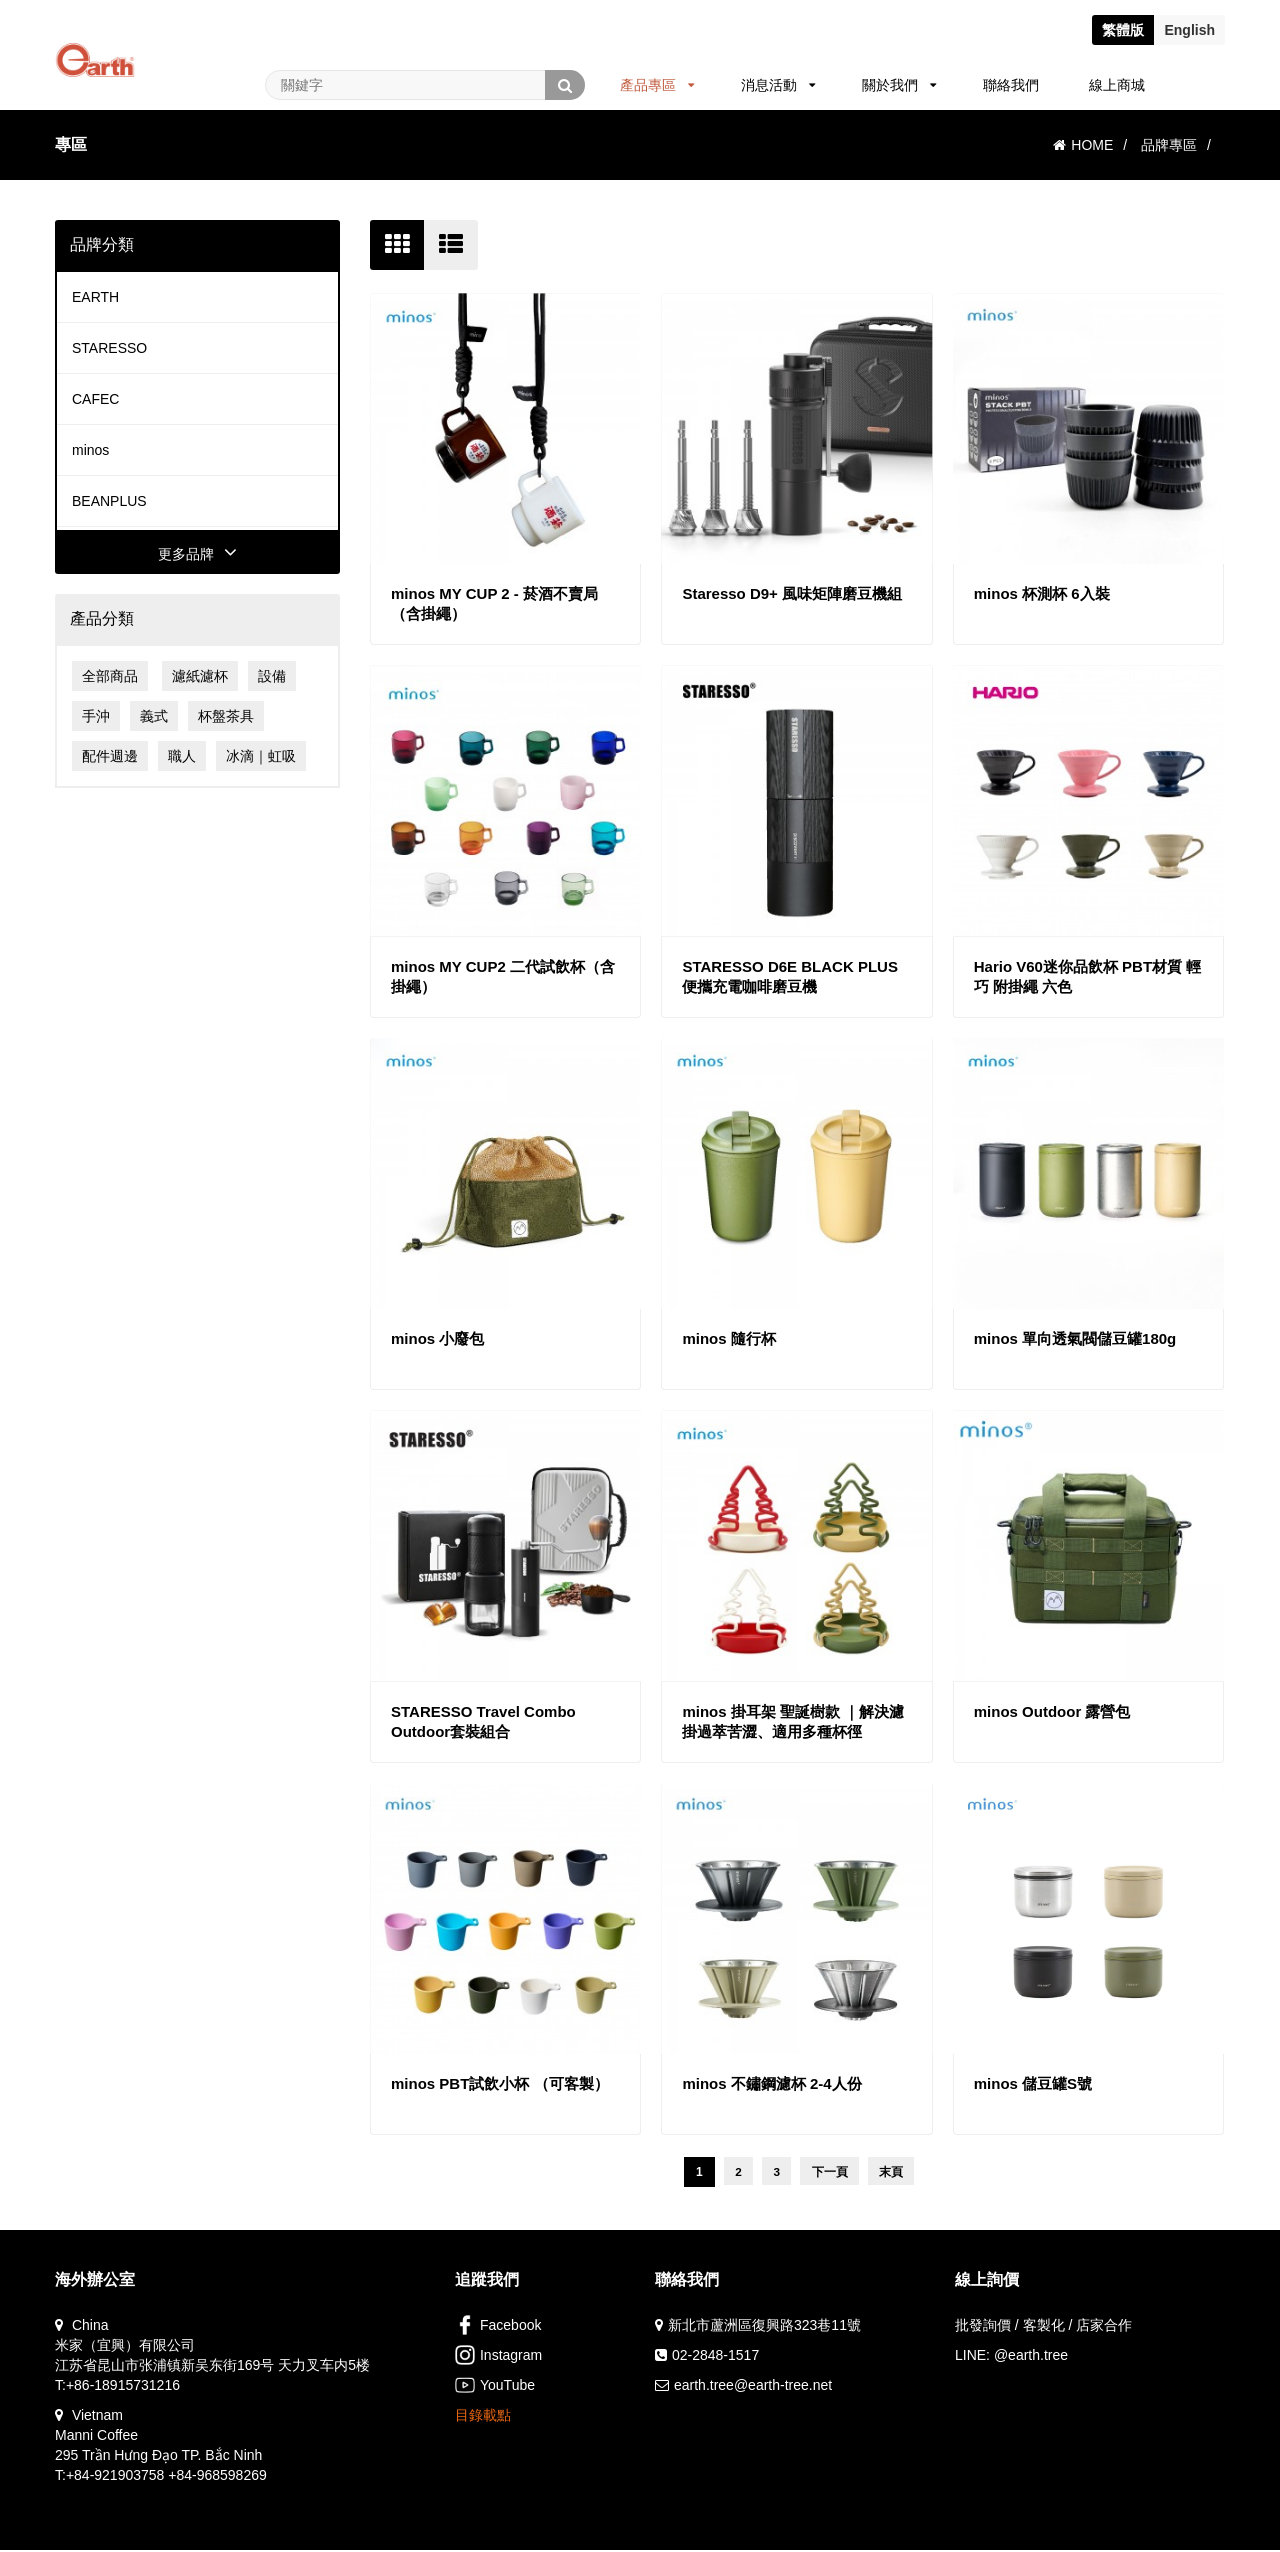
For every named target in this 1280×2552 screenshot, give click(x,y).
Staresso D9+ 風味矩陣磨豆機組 (792, 593)
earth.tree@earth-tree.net (753, 2387)
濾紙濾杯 (200, 676)
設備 (272, 676)
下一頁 (831, 2173)
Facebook (498, 2327)
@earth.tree (1031, 2357)
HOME (1083, 145)
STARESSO (109, 348)
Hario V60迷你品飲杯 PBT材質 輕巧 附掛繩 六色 (1088, 976)
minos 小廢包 (437, 1338)
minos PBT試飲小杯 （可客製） (500, 2083)
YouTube (495, 2387)
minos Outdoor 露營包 (1052, 1711)
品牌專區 (1169, 145)
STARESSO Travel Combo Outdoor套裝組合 (483, 1721)
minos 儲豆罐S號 (1033, 2083)
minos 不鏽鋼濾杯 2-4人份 (771, 2083)
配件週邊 (110, 756)
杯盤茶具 (226, 716)
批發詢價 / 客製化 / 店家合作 (1043, 2327)
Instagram (498, 2357)
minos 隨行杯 (728, 1338)
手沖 (96, 716)
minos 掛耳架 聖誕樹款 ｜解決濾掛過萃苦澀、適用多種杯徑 (793, 1721)
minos (90, 450)
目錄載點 (483, 2417)
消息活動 (778, 85)
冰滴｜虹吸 (261, 756)
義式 (154, 716)
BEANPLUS (109, 501)
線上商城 (1117, 85)
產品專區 (657, 85)
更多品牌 (197, 554)
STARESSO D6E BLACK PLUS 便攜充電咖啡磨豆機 (790, 976)
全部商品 (110, 676)
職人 (182, 756)
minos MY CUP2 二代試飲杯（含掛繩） (503, 976)
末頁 (894, 2173)
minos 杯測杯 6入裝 (1042, 593)
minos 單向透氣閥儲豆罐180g (1075, 1338)
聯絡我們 (1011, 85)
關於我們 (899, 85)
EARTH (95, 297)
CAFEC (95, 399)
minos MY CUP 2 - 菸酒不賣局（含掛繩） (494, 603)
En (1189, 30)
